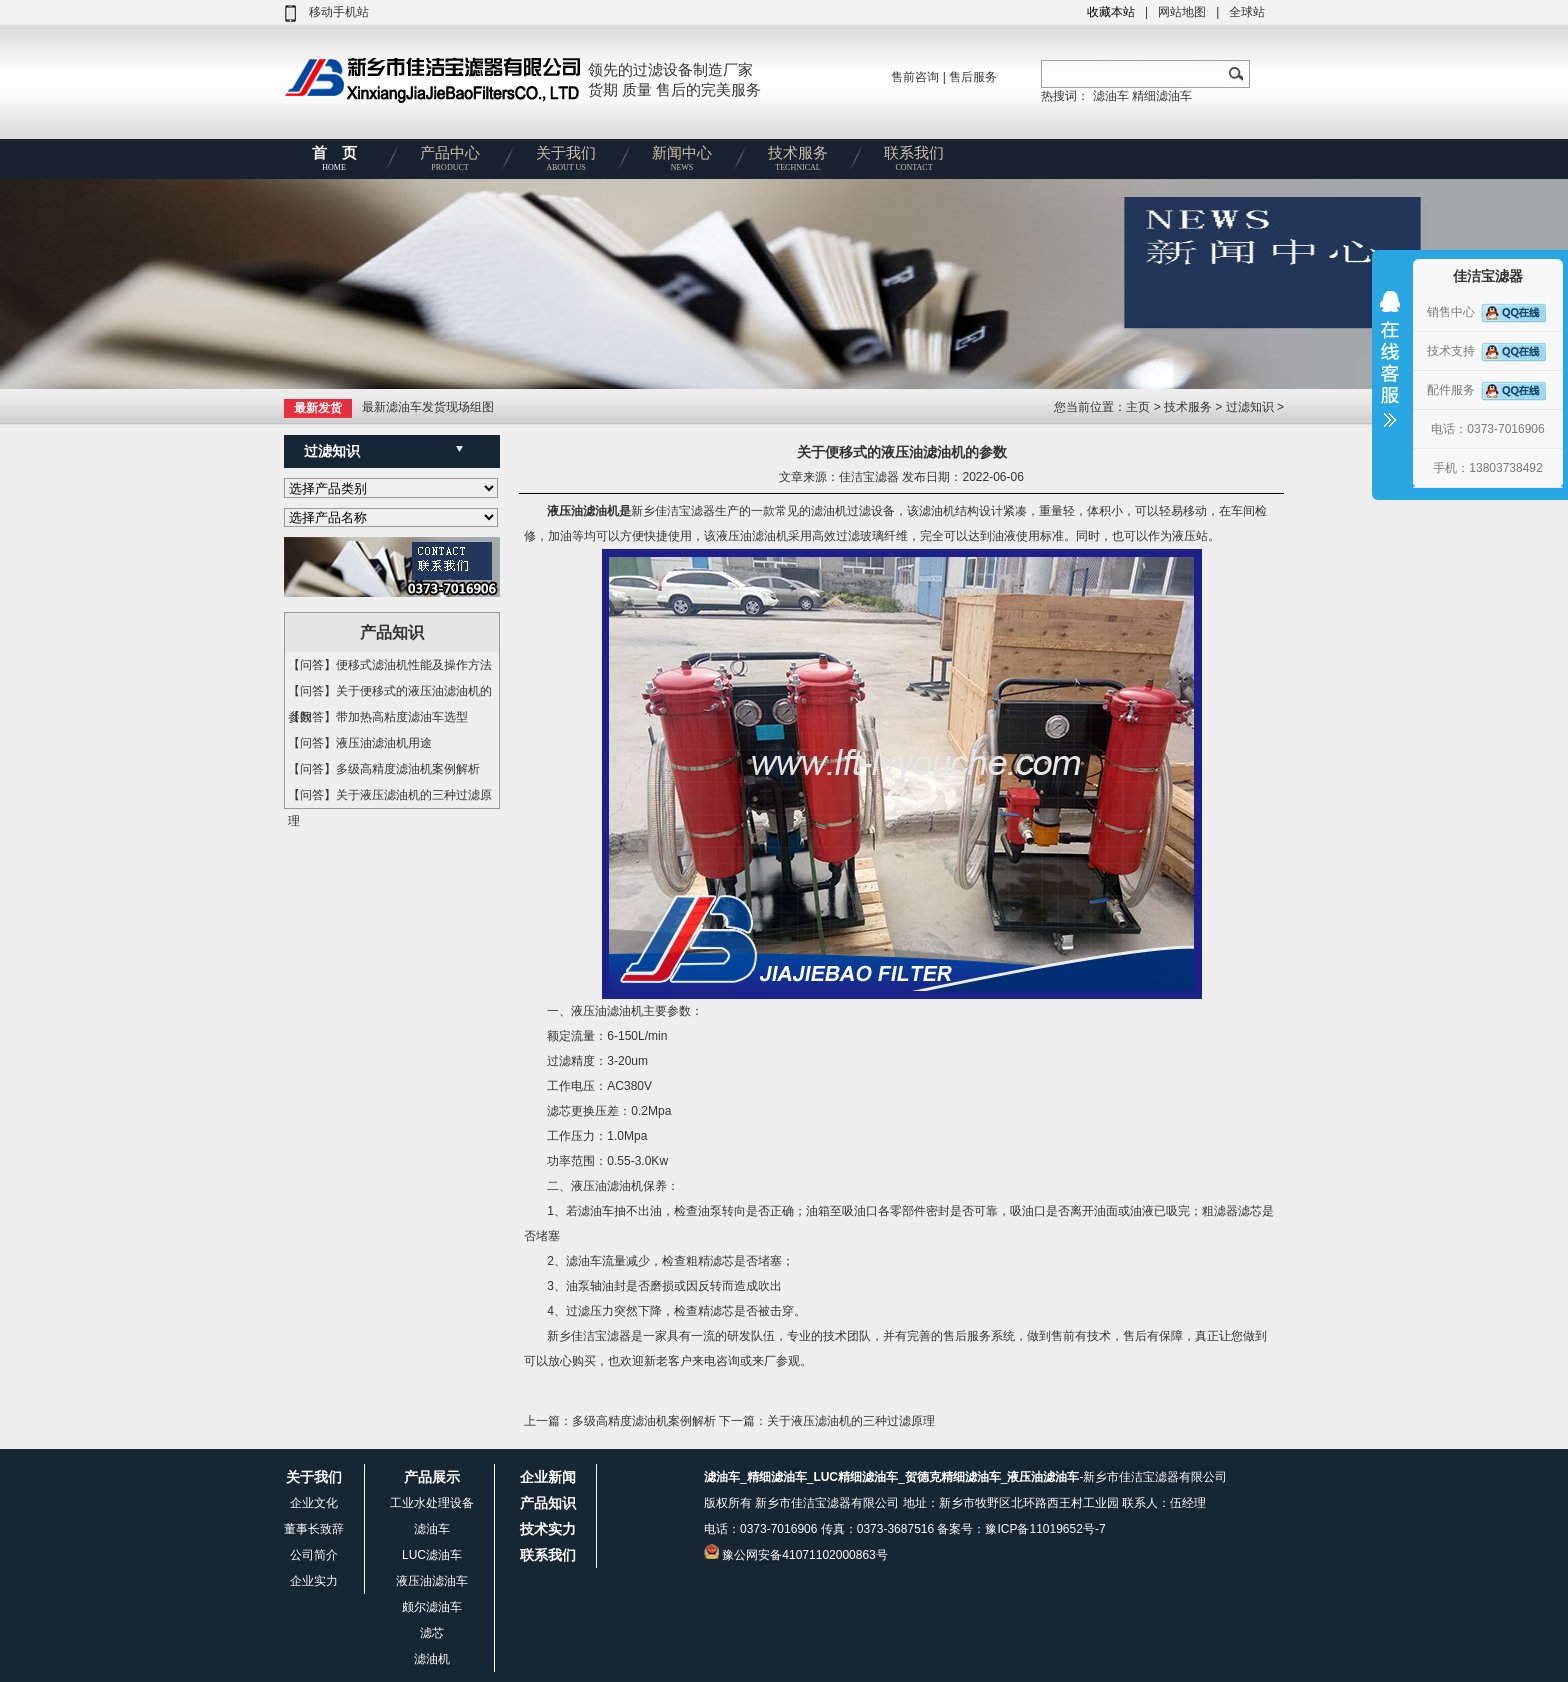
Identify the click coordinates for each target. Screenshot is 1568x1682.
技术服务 (798, 162)
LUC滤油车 (432, 1555)
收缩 (1390, 372)
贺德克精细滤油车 (953, 1477)
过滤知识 (1250, 407)
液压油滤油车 (432, 1581)
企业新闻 (548, 1477)
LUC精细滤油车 (855, 1477)
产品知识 (548, 1503)
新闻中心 (682, 162)
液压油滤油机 (583, 511)
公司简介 (314, 1555)
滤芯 (432, 1633)
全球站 (1247, 12)
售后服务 (973, 77)
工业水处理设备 (432, 1503)
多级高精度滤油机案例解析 (644, 1421)
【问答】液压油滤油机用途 (360, 743)
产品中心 (450, 162)
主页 (1139, 407)
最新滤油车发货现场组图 (428, 407)
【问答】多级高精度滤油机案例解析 (384, 769)
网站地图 (1182, 12)
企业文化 (314, 1503)
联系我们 (914, 162)
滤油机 (432, 1659)
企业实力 (314, 1581)
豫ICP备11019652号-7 (1045, 1529)
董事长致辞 (314, 1529)
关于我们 (566, 162)
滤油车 (1111, 96)
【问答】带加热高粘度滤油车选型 (378, 717)
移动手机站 (339, 12)
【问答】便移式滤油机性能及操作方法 (390, 665)
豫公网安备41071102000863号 (804, 1555)
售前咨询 (915, 77)
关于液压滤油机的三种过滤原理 (851, 1421)
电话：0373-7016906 (1487, 429)
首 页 (334, 162)
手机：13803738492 (1487, 468)
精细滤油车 (1162, 96)
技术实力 (548, 1529)
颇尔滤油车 (432, 1607)
